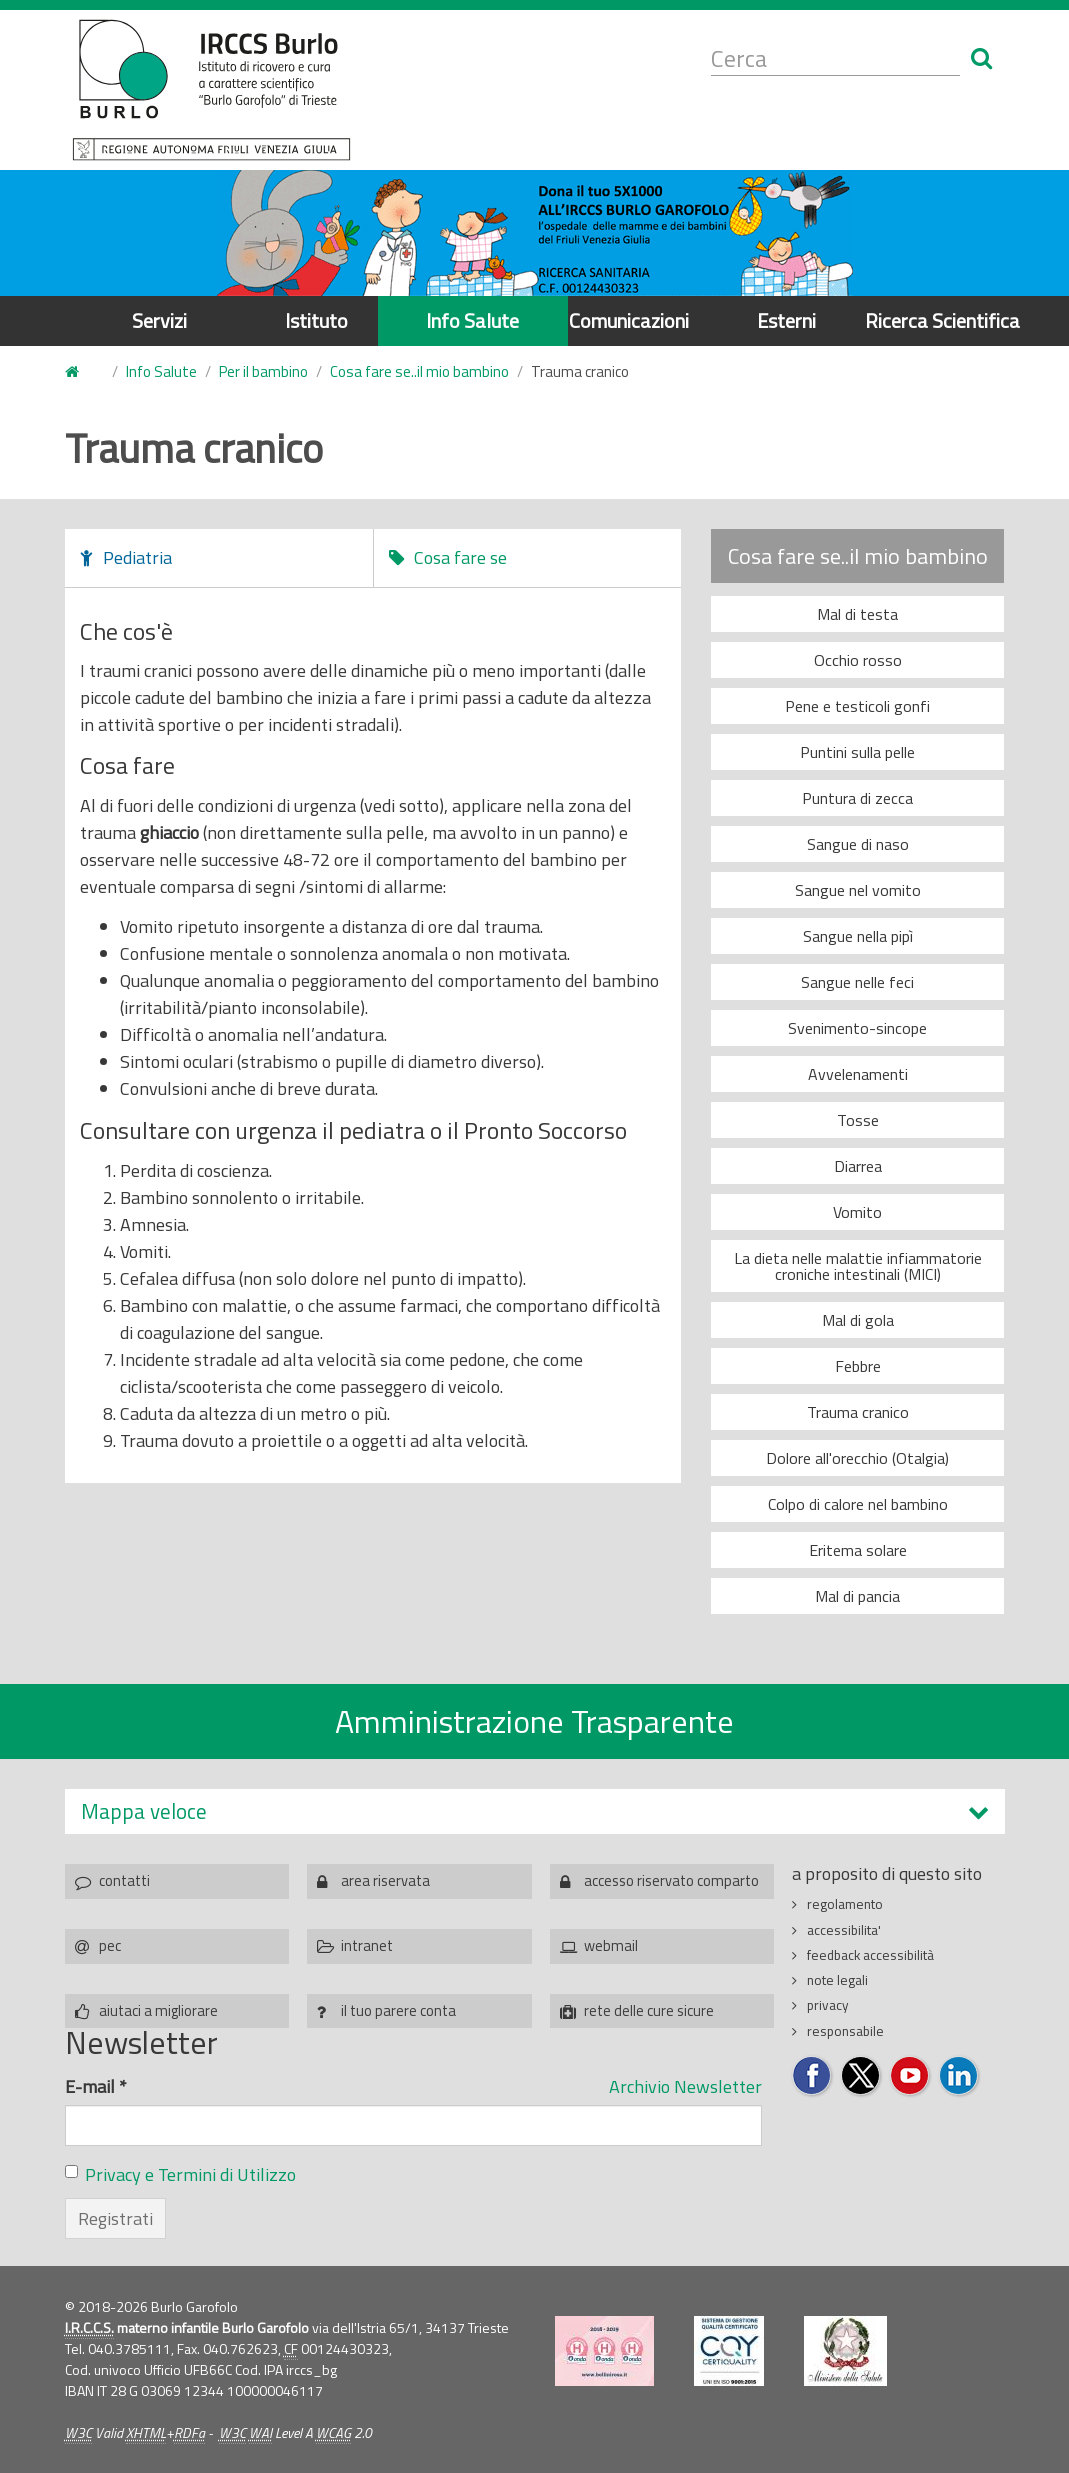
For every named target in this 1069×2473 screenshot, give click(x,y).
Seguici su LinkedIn (959, 2076)
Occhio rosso (858, 660)
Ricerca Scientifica (942, 320)
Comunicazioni (629, 320)
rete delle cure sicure (649, 2010)
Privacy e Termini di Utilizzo (190, 2174)
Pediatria (137, 557)
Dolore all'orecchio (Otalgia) (857, 1458)
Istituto (316, 320)
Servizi (159, 320)
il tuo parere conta (398, 2010)
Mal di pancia (857, 1596)
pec (110, 1945)
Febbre (858, 1366)
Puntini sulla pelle (857, 752)
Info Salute (472, 320)
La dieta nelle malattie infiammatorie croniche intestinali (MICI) (858, 1266)
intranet (367, 1945)
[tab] (535, 1811)
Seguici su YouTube (910, 2076)
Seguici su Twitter (861, 2076)
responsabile (845, 2031)
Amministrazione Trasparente (534, 1721)
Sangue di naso (858, 844)
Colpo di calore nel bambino (858, 1504)
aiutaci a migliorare (158, 2010)
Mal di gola (858, 1320)
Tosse (858, 1120)
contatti (124, 1880)
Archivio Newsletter (685, 2086)
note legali (837, 1980)
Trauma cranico (858, 1412)
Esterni (786, 320)
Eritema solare (858, 1550)
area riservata (385, 1880)
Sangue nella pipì (858, 936)
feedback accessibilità (870, 1955)
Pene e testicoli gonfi (857, 706)
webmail (611, 1945)
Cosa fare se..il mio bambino (419, 371)
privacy (828, 2005)
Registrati (115, 2218)
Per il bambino (263, 371)
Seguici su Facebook (812, 2076)
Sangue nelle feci (857, 982)
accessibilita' (844, 1930)
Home (77, 372)
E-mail (96, 2086)
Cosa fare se (460, 557)
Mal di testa (857, 614)
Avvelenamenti (858, 1074)
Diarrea (858, 1166)
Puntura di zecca (857, 798)
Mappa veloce (144, 1811)
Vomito (857, 1212)
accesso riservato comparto (671, 1880)
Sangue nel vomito (858, 890)
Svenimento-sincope (857, 1028)
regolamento (845, 1904)
